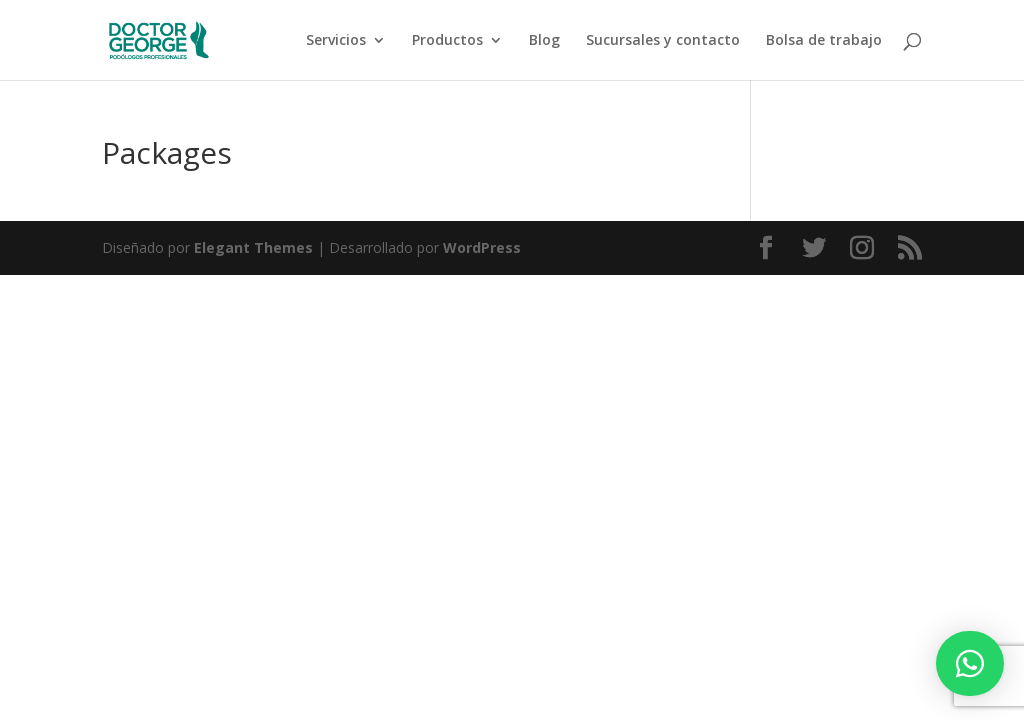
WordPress (482, 247)
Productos (447, 41)
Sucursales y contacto (663, 41)
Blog (544, 41)
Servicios (336, 41)
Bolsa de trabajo (824, 41)
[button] (970, 663)
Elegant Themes (253, 247)
